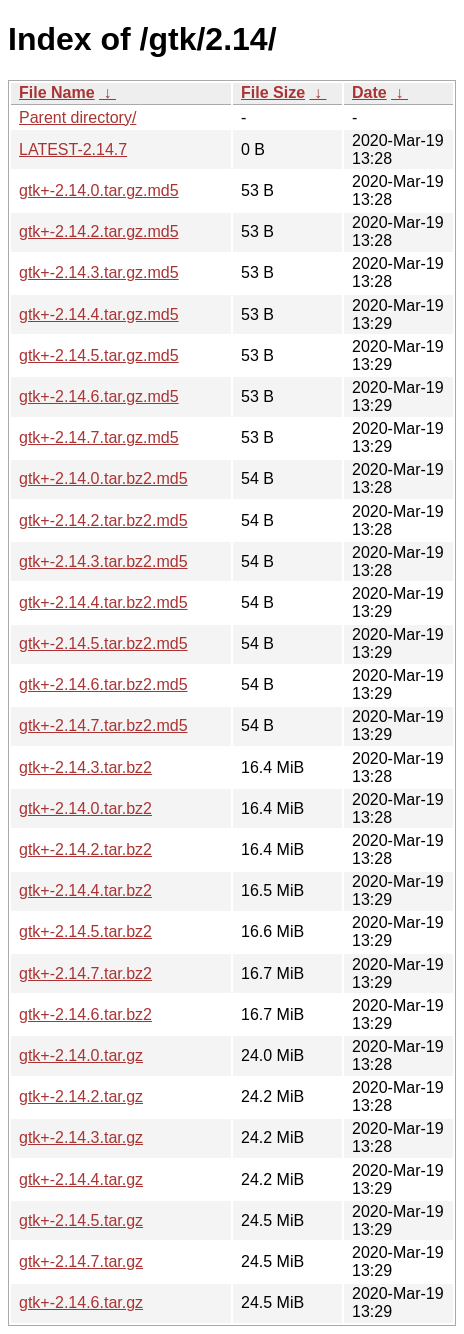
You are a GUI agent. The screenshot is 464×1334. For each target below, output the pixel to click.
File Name (57, 92)
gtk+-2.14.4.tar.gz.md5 (99, 314)
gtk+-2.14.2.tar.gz (81, 1096)
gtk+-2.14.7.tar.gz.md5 (99, 437)
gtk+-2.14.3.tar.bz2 (85, 767)
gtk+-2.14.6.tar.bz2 (85, 1014)
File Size (273, 92)
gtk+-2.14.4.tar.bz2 (85, 890)
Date (369, 92)
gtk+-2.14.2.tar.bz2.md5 (103, 520)
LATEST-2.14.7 (73, 149)
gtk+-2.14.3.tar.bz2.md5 (103, 561)
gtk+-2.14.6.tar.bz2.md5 (103, 684)
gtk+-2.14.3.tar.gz (81, 1137)
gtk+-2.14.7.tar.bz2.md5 (103, 725)
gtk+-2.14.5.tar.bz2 (85, 931)
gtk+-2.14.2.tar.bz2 (85, 849)
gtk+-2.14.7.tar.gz (81, 1261)
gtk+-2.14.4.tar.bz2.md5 (103, 602)
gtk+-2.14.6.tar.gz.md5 (99, 396)
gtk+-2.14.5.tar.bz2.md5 (103, 643)
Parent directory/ (77, 117)
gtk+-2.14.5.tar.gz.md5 (99, 355)
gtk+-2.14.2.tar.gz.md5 (99, 231)
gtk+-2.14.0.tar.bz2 (85, 808)
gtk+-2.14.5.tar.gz (81, 1220)
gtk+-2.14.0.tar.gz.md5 (99, 190)
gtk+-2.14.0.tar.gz (81, 1055)
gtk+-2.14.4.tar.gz (81, 1179)
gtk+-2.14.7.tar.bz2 (85, 973)
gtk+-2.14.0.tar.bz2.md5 (103, 478)
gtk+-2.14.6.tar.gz (81, 1302)
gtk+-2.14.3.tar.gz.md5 (99, 272)
